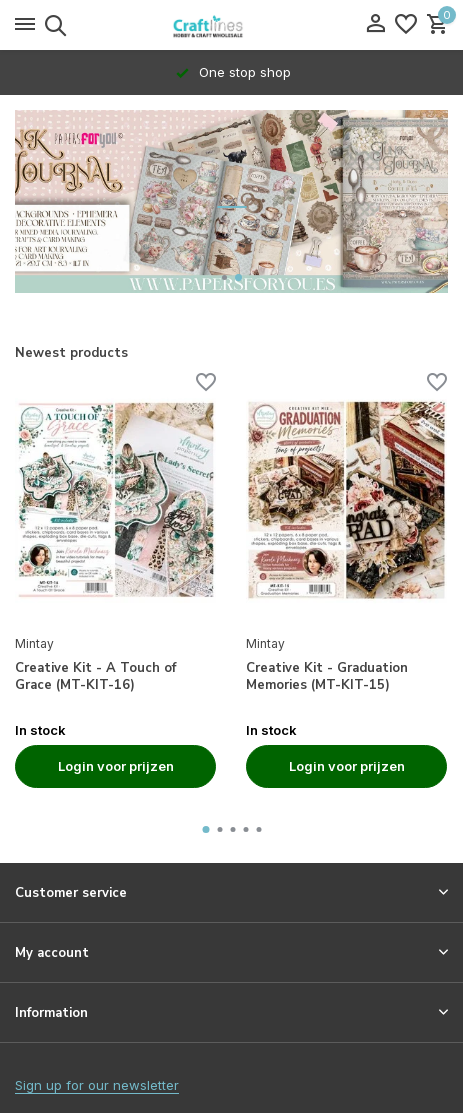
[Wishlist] (406, 25)
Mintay (34, 643)
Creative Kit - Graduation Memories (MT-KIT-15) (327, 677)
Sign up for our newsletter (97, 1085)
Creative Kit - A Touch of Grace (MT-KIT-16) (95, 677)
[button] (224, 277)
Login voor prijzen (116, 766)
